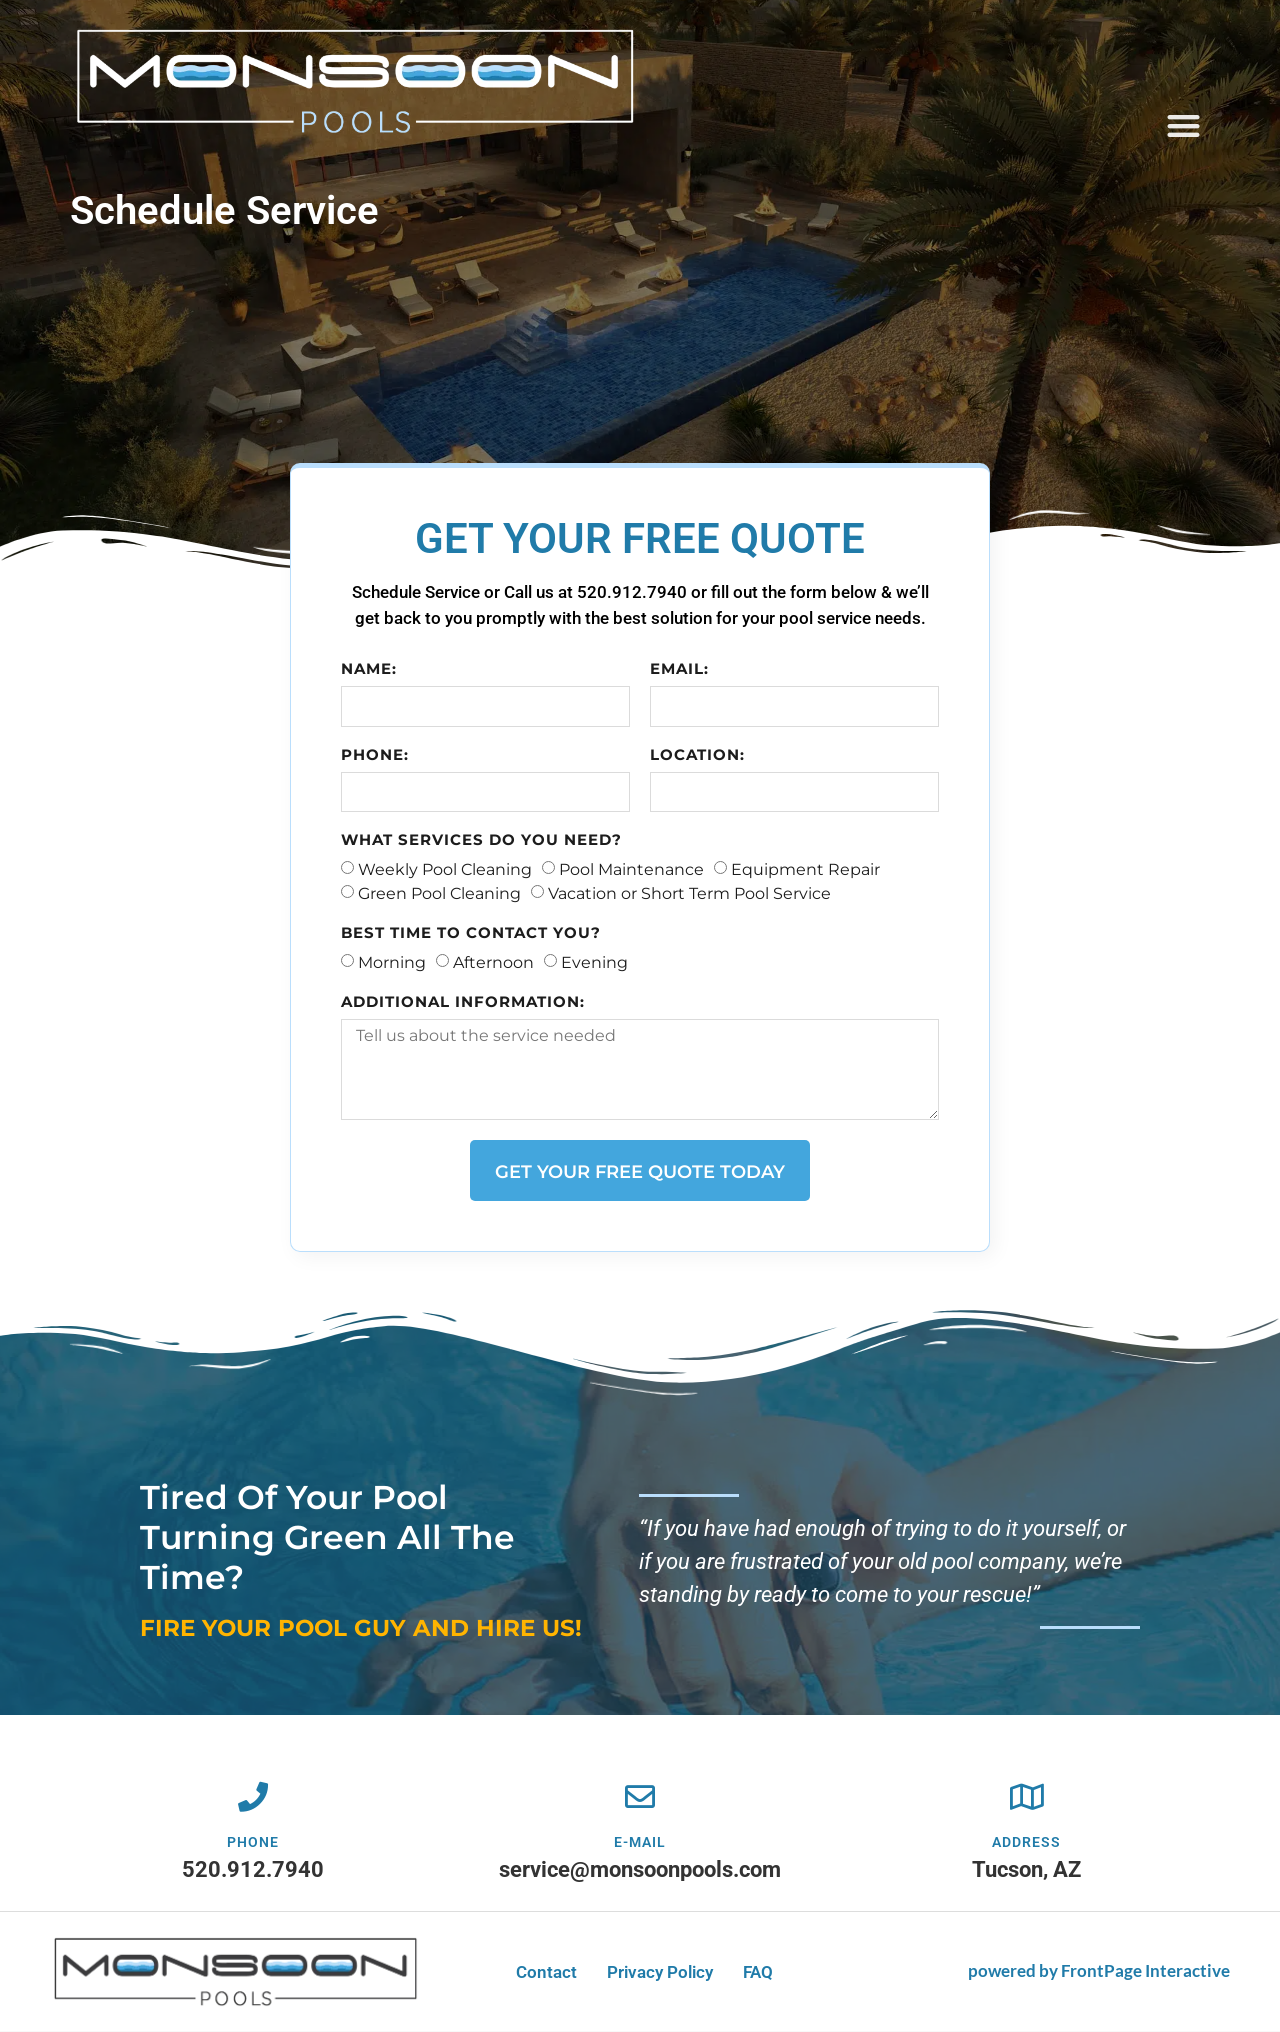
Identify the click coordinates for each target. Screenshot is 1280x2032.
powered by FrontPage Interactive (1099, 1971)
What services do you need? (482, 840)
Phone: (376, 755)
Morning (393, 962)
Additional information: (464, 1002)
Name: (370, 669)
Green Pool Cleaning (440, 893)
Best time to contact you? (472, 933)
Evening (595, 962)
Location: (697, 755)
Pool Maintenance (632, 869)
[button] (1184, 125)
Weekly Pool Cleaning (446, 869)
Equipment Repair (806, 869)
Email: (679, 669)
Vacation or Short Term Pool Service (690, 893)
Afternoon (494, 962)
